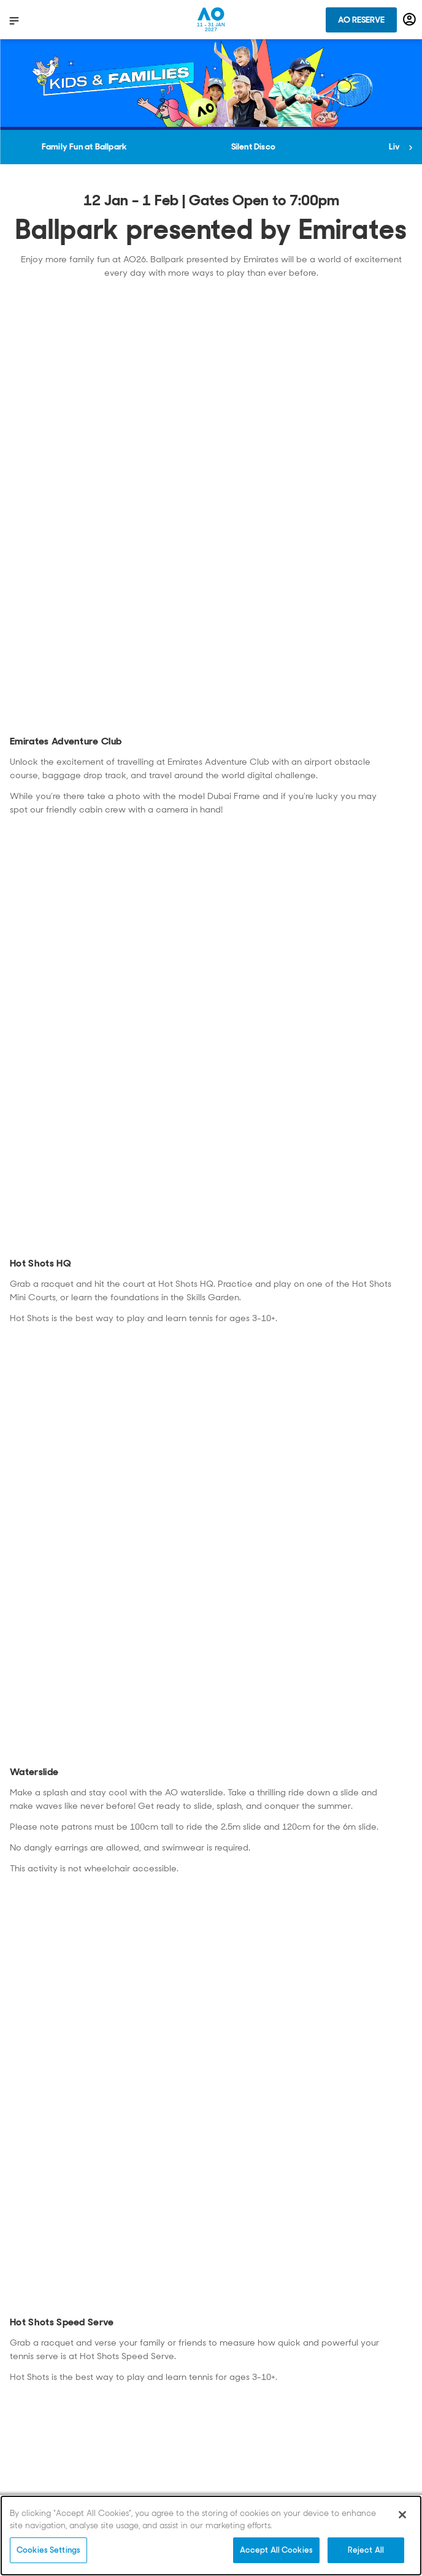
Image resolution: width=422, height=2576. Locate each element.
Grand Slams (241, 2329)
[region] (211, 2535)
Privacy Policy (39, 2365)
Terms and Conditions (259, 2418)
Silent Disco (253, 146)
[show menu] (14, 20)
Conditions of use (45, 2400)
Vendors (232, 2347)
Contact (27, 2347)
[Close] (402, 2514)
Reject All (366, 2550)
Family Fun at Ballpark (84, 146)
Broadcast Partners (50, 2329)
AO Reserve (361, 19)
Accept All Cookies (276, 2550)
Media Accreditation (256, 2382)
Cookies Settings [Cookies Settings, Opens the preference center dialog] (48, 2550)
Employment (239, 2365)
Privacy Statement (45, 2382)
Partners (233, 2400)
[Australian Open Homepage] (211, 19)
